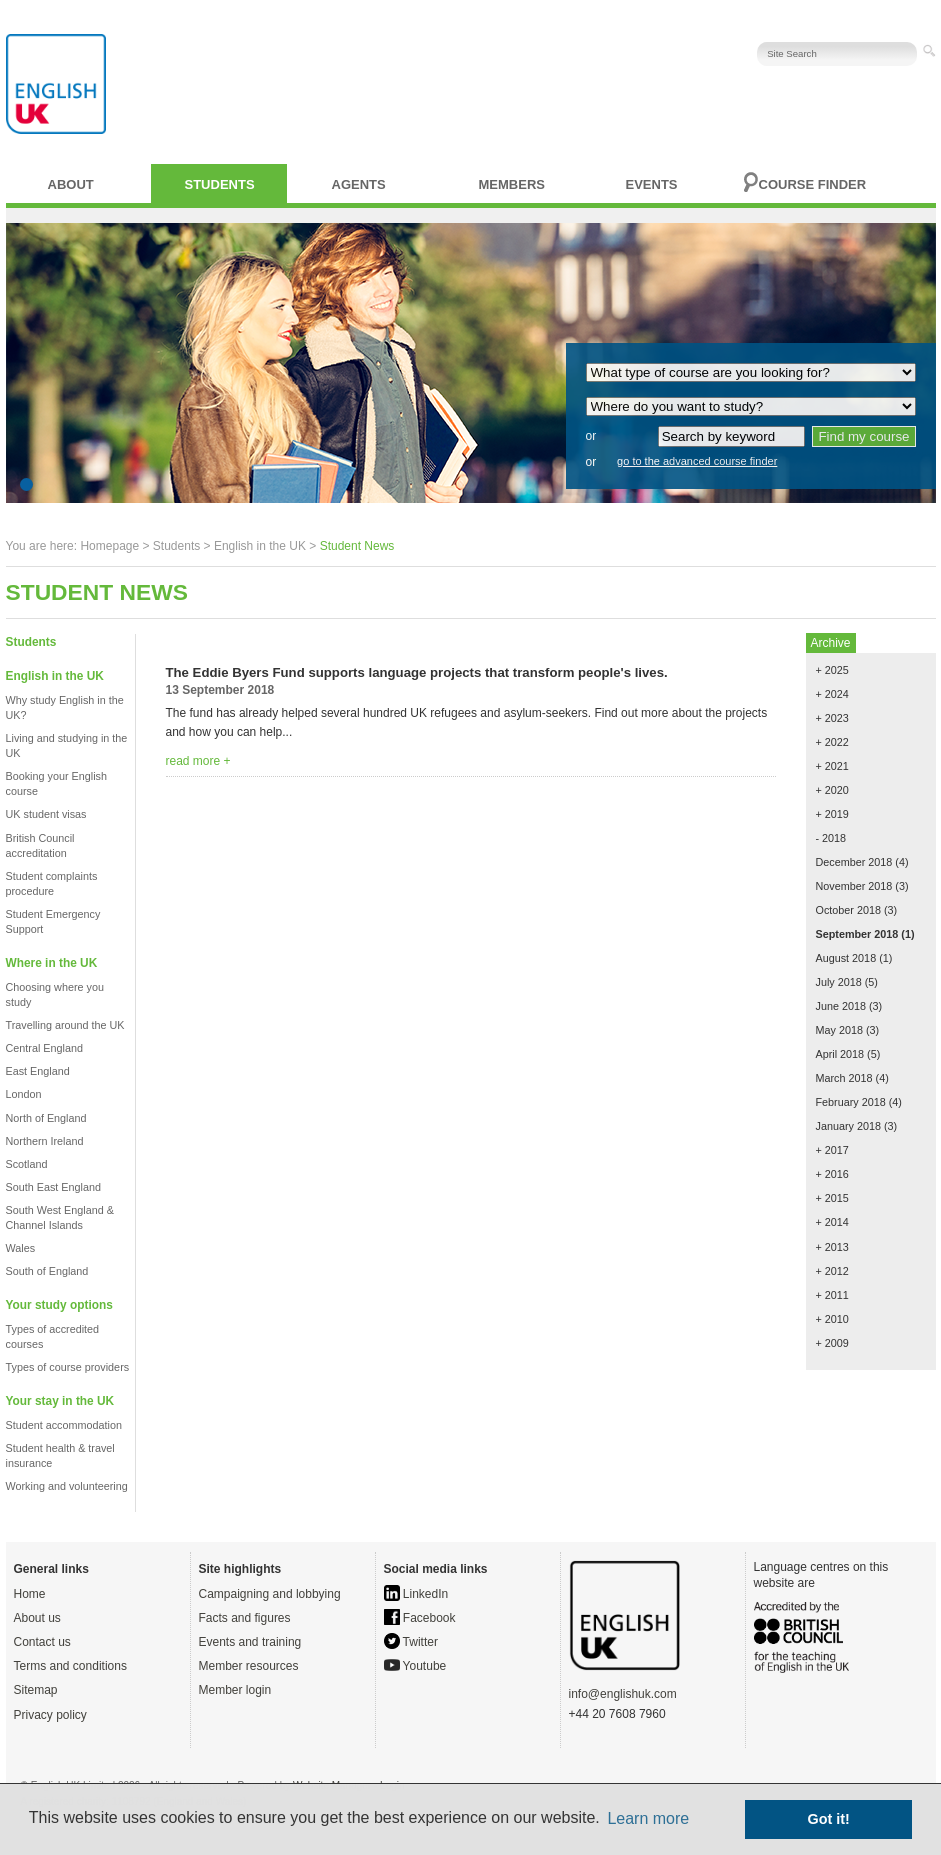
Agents (359, 184)
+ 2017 (832, 1150)
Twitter (411, 1642)
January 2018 (848, 1126)
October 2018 (848, 910)
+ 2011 (832, 1295)
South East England (53, 1187)
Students (220, 184)
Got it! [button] (829, 1819)
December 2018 (854, 862)
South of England (47, 1271)
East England (38, 1071)
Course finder (813, 184)
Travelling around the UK (65, 1025)
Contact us (42, 1642)
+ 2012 (832, 1271)
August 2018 (846, 958)
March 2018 (844, 1078)
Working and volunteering (67, 1486)
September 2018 (857, 934)
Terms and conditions (70, 1666)
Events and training (250, 1642)
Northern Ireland (45, 1141)
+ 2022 (832, 742)
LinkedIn (416, 1594)
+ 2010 (832, 1319)
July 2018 (839, 982)
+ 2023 (832, 718)
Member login (235, 1690)
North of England (46, 1118)
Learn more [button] (648, 1818)
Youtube (415, 1666)
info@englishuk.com (623, 1694)
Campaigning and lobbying (270, 1594)
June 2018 (841, 1006)
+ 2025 (832, 670)
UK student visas (46, 814)
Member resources (249, 1666)
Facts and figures (245, 1618)
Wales (21, 1248)
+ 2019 (832, 814)
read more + (198, 761)
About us (37, 1618)
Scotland (27, 1164)
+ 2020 (832, 790)
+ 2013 (832, 1247)
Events (652, 184)
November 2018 (854, 886)
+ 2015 (832, 1198)
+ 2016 (832, 1174)
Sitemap (36, 1690)
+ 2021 (832, 766)
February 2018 (851, 1102)
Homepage (109, 546)
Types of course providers (68, 1367)
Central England (44, 1048)
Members (512, 184)
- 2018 (831, 838)
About (71, 184)
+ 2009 (832, 1343)
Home (30, 1594)
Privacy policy (50, 1715)
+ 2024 (832, 694)
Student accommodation (64, 1425)
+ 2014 (832, 1222)
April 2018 (840, 1054)
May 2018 (839, 1030)
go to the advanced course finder (697, 461)
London (24, 1094)
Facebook (420, 1618)
